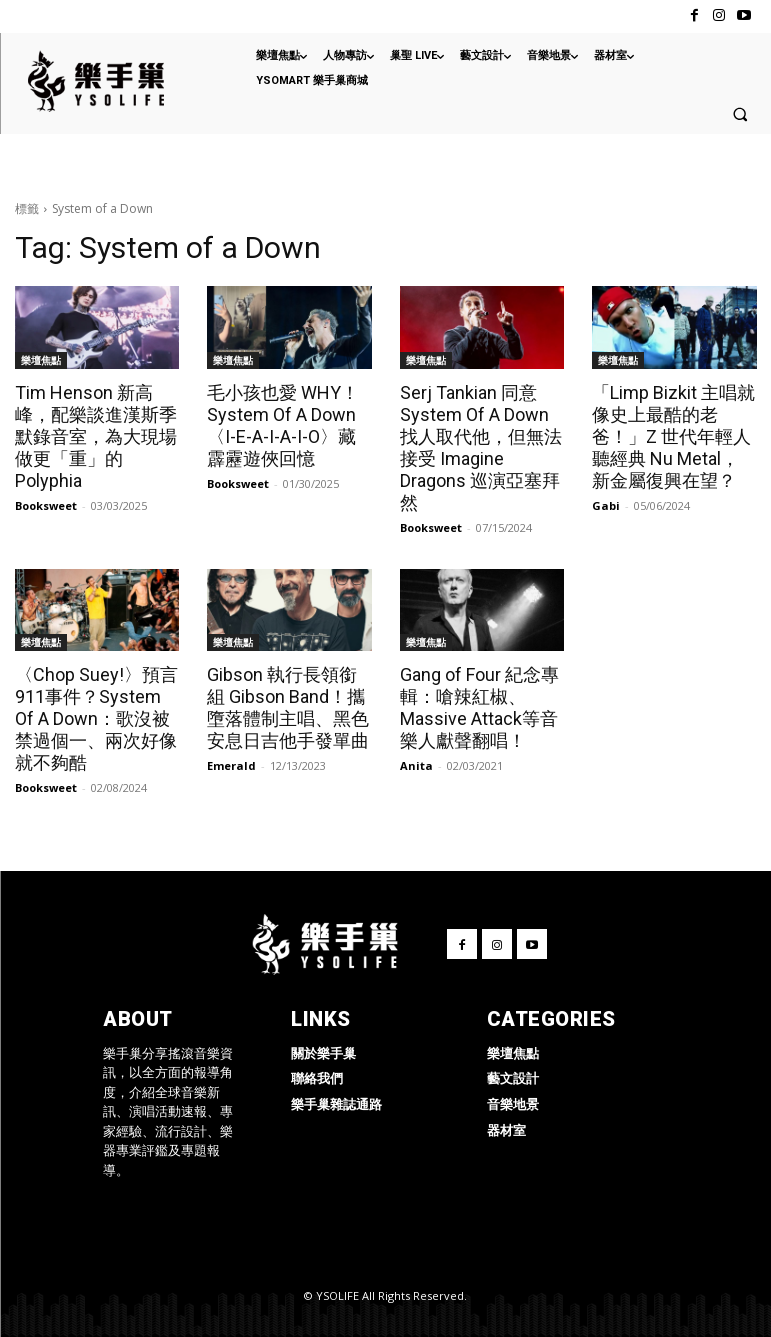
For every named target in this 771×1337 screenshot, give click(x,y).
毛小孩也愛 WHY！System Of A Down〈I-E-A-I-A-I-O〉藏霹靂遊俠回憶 (283, 425)
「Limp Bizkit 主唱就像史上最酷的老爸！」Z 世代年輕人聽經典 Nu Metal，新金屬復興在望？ (673, 436)
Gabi (606, 505)
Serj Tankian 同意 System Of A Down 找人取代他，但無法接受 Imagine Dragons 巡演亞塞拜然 (481, 447)
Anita (416, 765)
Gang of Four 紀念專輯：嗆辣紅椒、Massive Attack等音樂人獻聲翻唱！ (479, 707)
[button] (740, 114)
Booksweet (46, 505)
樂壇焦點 (41, 360)
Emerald (231, 765)
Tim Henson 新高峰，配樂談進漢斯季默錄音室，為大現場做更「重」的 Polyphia (96, 436)
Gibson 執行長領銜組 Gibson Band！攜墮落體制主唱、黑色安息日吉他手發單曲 (288, 707)
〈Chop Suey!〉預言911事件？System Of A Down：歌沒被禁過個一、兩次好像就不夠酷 (96, 718)
